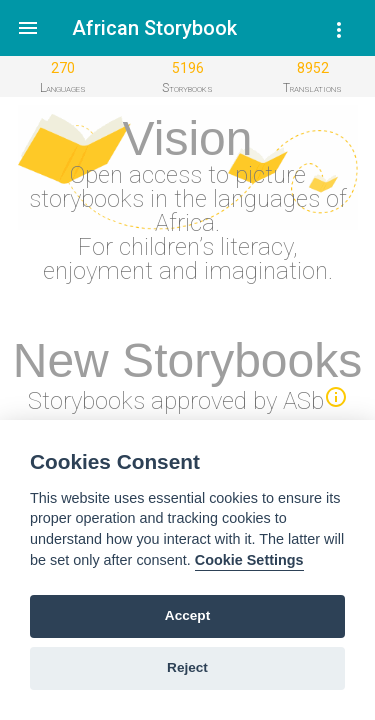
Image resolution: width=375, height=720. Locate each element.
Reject (187, 667)
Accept (187, 615)
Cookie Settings (249, 560)
